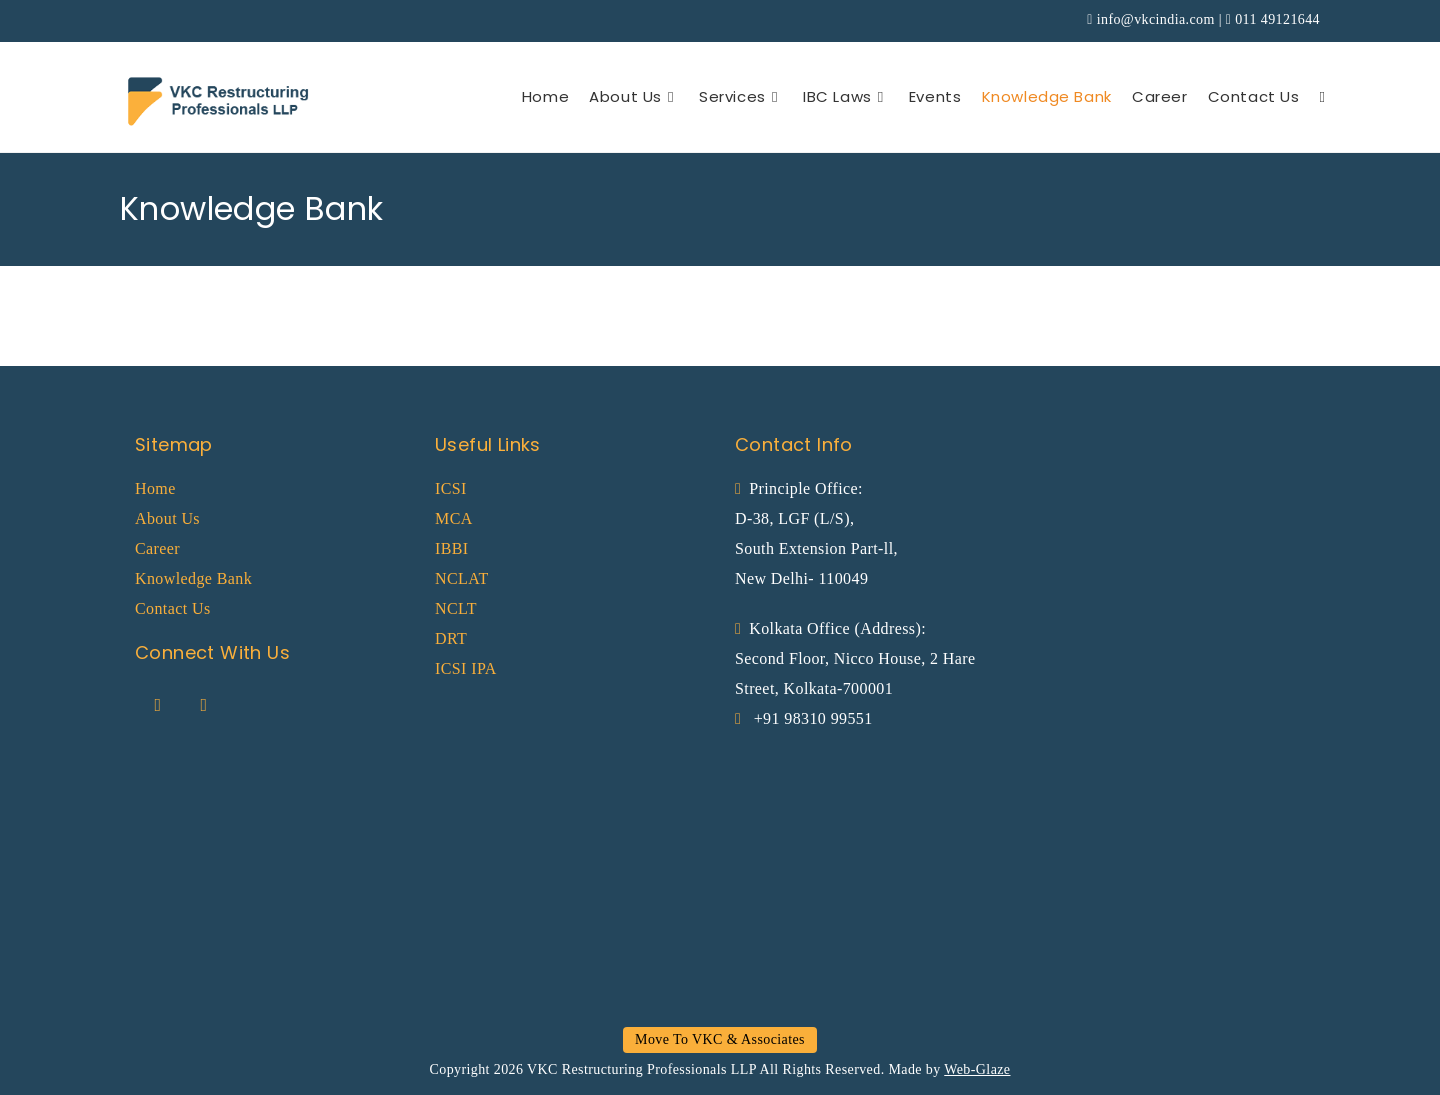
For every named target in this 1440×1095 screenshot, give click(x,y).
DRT (451, 638)
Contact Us (173, 608)
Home (155, 488)
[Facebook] (158, 705)
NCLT (456, 608)
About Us (167, 518)
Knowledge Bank (193, 578)
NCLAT (462, 578)
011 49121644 (1277, 19)
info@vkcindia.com (1156, 19)
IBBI (452, 548)
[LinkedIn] (204, 705)
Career (157, 548)
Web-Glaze (977, 1069)
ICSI (451, 488)
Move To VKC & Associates (720, 1039)
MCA (454, 518)
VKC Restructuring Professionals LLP (641, 1069)
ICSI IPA (466, 668)
